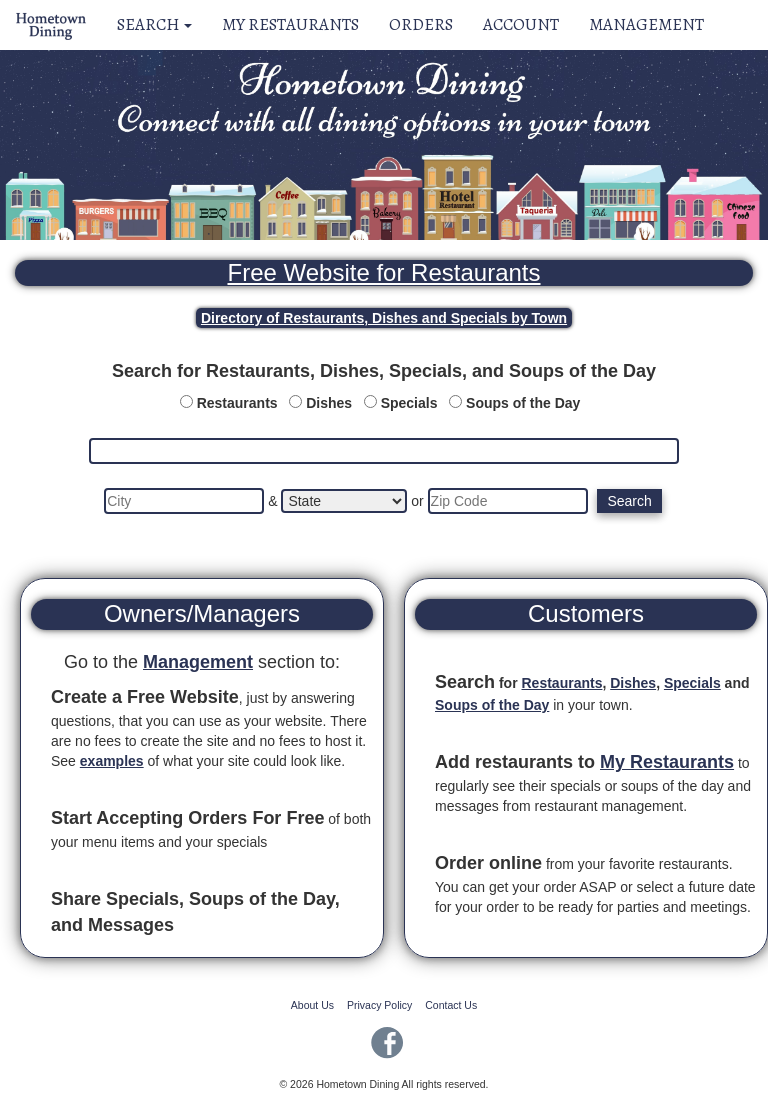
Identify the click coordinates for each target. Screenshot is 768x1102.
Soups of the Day (523, 403)
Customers (586, 613)
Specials (409, 403)
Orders (421, 24)
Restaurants (237, 403)
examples (112, 761)
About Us (312, 1005)
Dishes (329, 403)
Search (154, 24)
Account (521, 24)
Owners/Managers (202, 613)
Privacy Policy (379, 1005)
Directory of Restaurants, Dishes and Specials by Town (384, 318)
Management (646, 24)
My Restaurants (290, 24)
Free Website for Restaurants (383, 272)
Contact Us (451, 1005)
